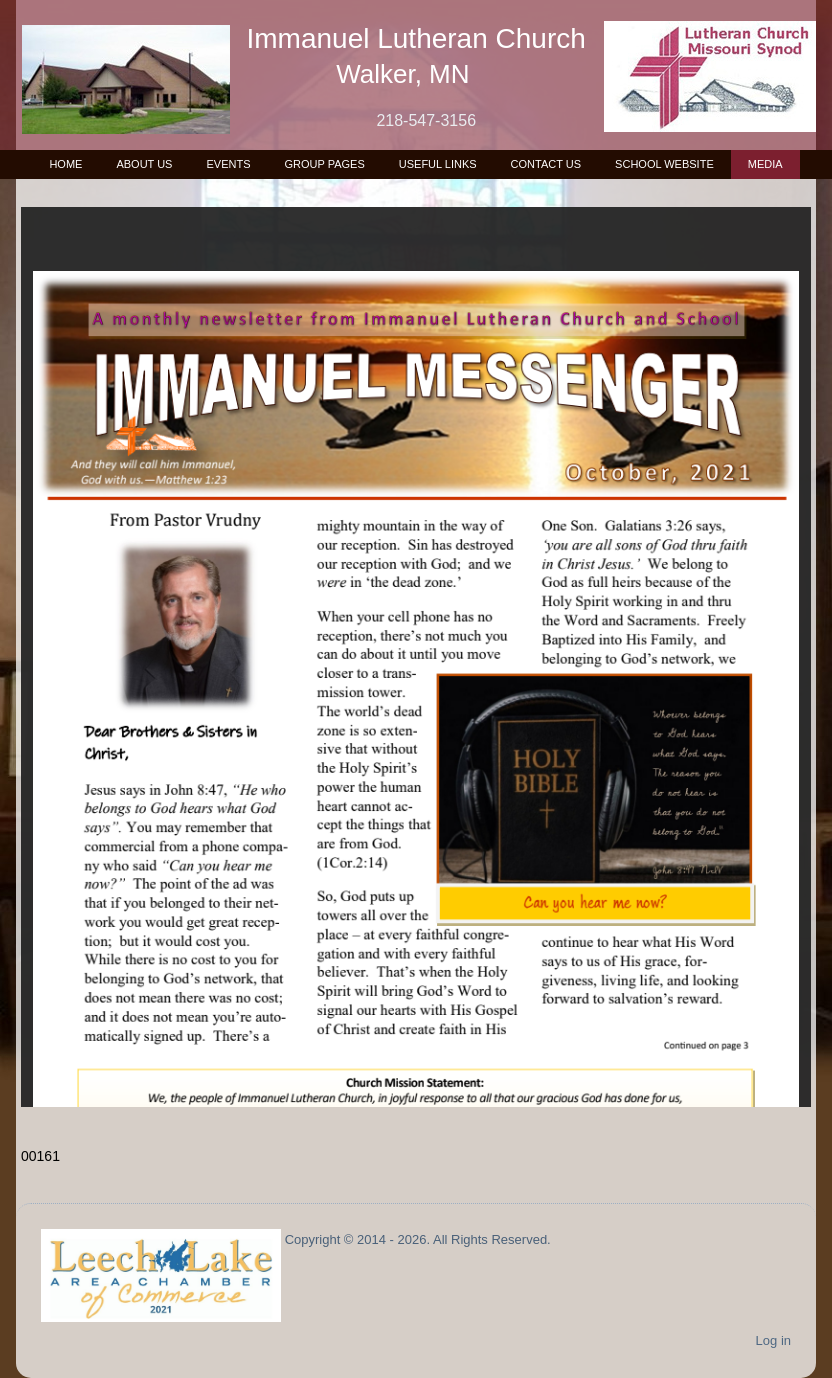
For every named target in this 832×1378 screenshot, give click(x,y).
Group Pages (324, 164)
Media (765, 164)
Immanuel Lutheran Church (416, 38)
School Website (664, 164)
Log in (773, 1340)
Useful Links (438, 164)
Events (228, 164)
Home (65, 164)
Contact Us (546, 164)
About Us (144, 164)
